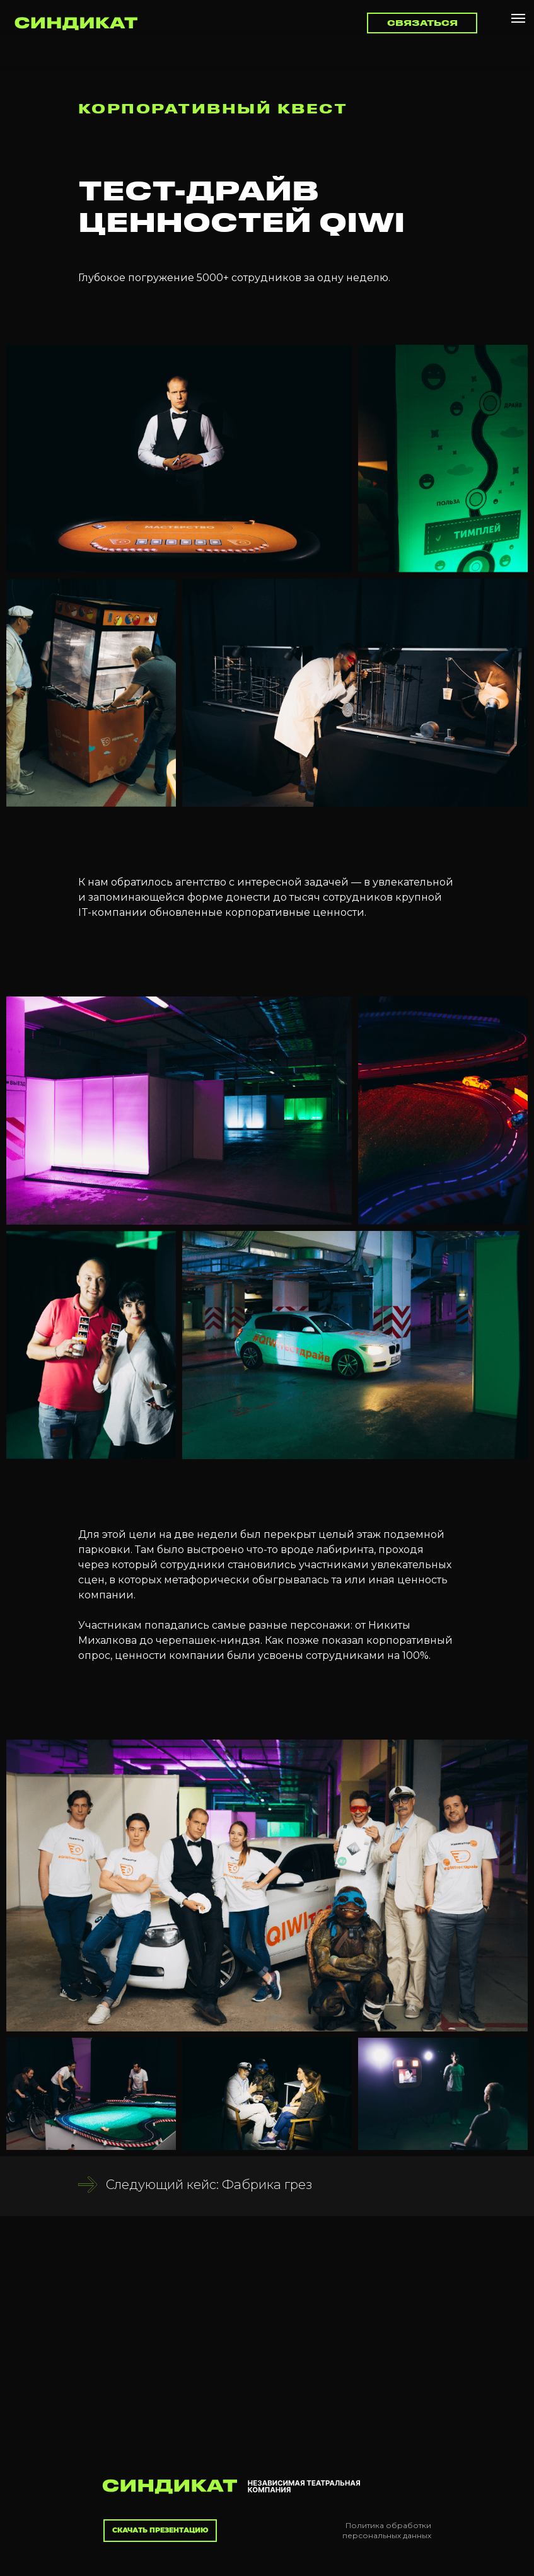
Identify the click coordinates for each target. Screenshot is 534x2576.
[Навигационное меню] (518, 18)
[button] (422, 23)
